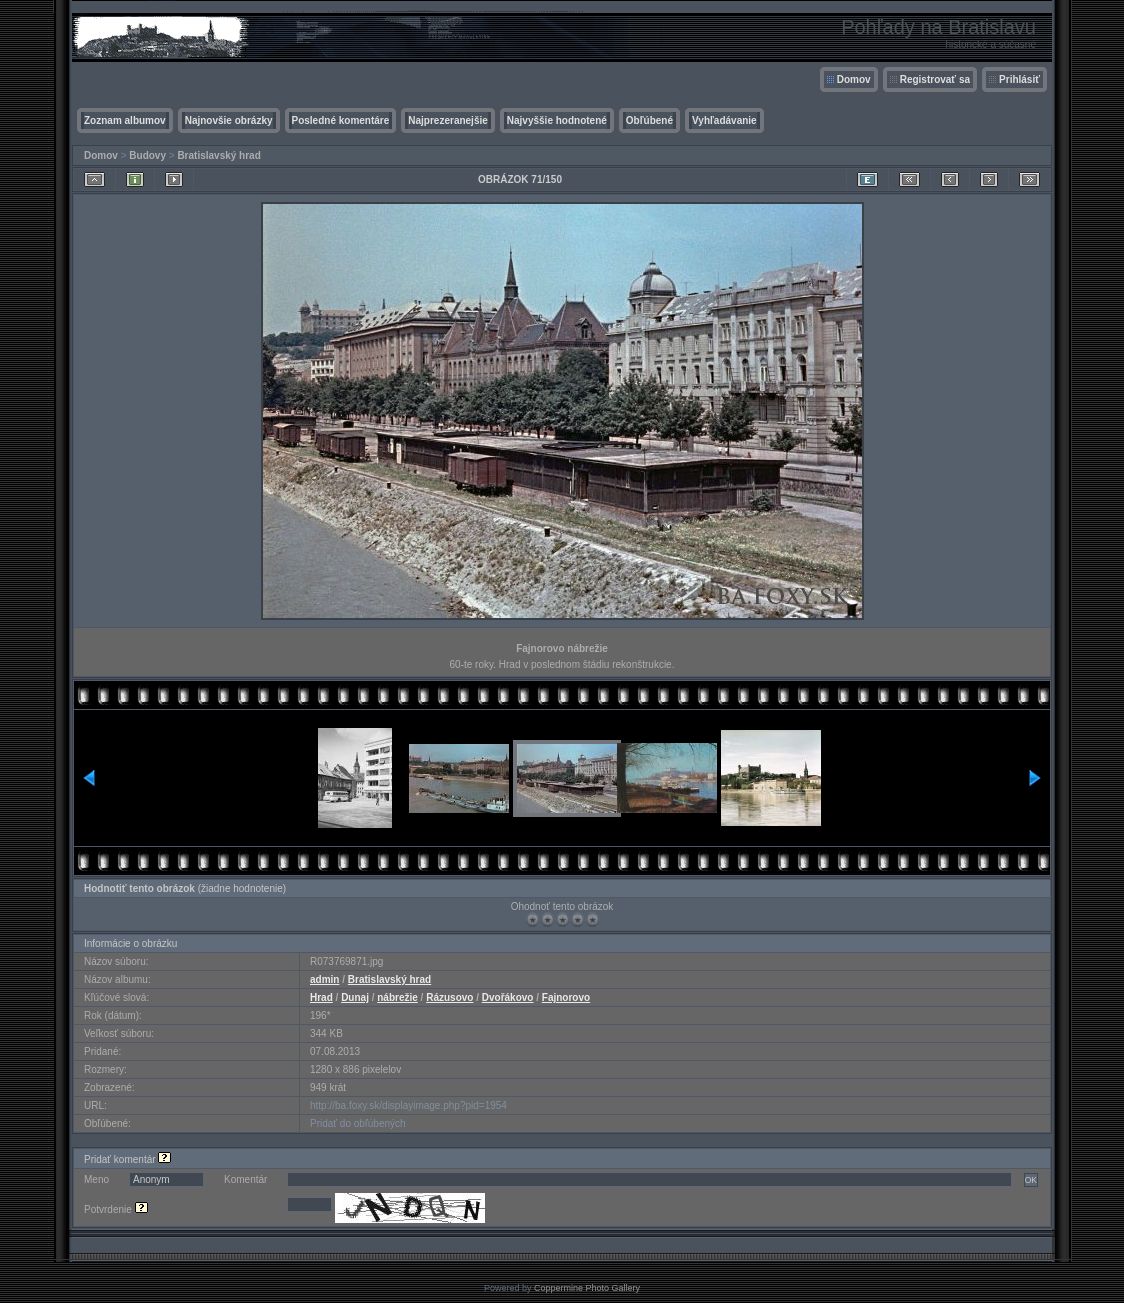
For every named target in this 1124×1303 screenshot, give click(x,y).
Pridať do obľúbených (358, 1123)
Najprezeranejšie (448, 120)
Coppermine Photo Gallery (587, 1288)
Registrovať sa (935, 79)
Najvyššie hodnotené (557, 120)
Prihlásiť (1019, 79)
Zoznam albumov (125, 120)
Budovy (147, 155)
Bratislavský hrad (218, 155)
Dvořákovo (508, 997)
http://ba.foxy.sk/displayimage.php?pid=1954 (408, 1105)
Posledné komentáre (341, 120)
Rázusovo (449, 997)
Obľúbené (649, 120)
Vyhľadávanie (724, 120)
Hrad (321, 997)
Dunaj (355, 997)
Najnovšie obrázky (229, 120)
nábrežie (397, 997)
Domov (854, 79)
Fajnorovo (566, 997)
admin (324, 979)
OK (1031, 1180)
